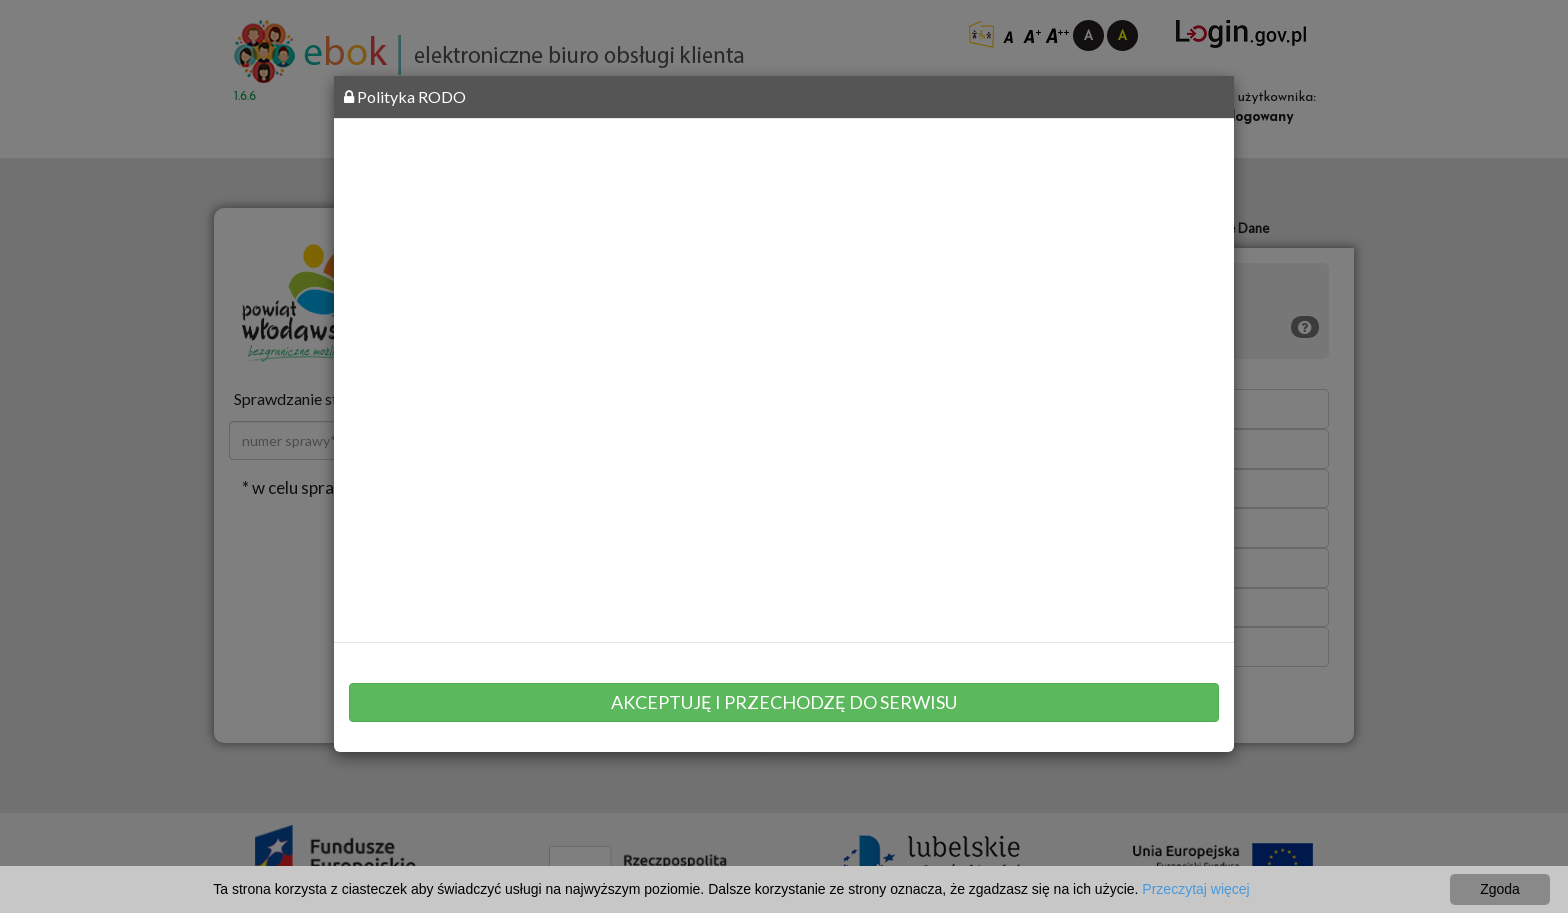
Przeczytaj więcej (1195, 889)
